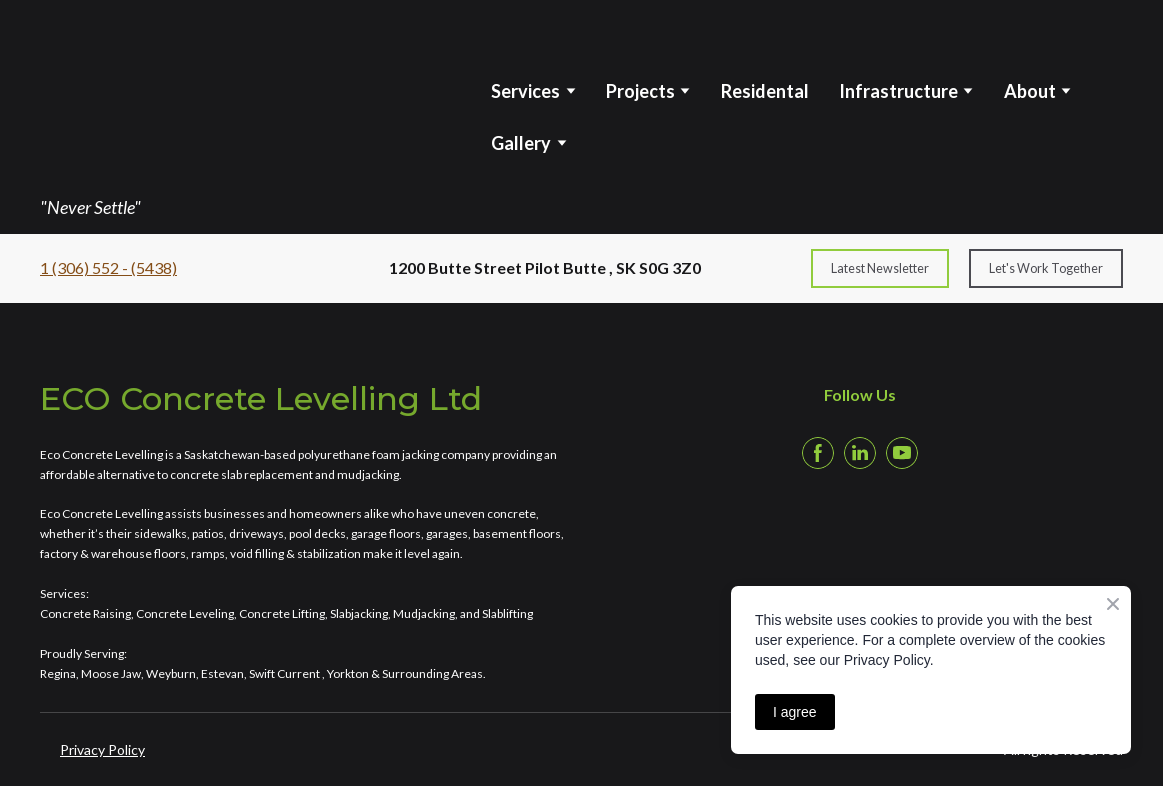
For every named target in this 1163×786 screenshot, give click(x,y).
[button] (880, 268)
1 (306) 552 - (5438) (108, 267)
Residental (765, 91)
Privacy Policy (102, 749)
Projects (640, 91)
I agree (795, 712)
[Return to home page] (191, 94)
